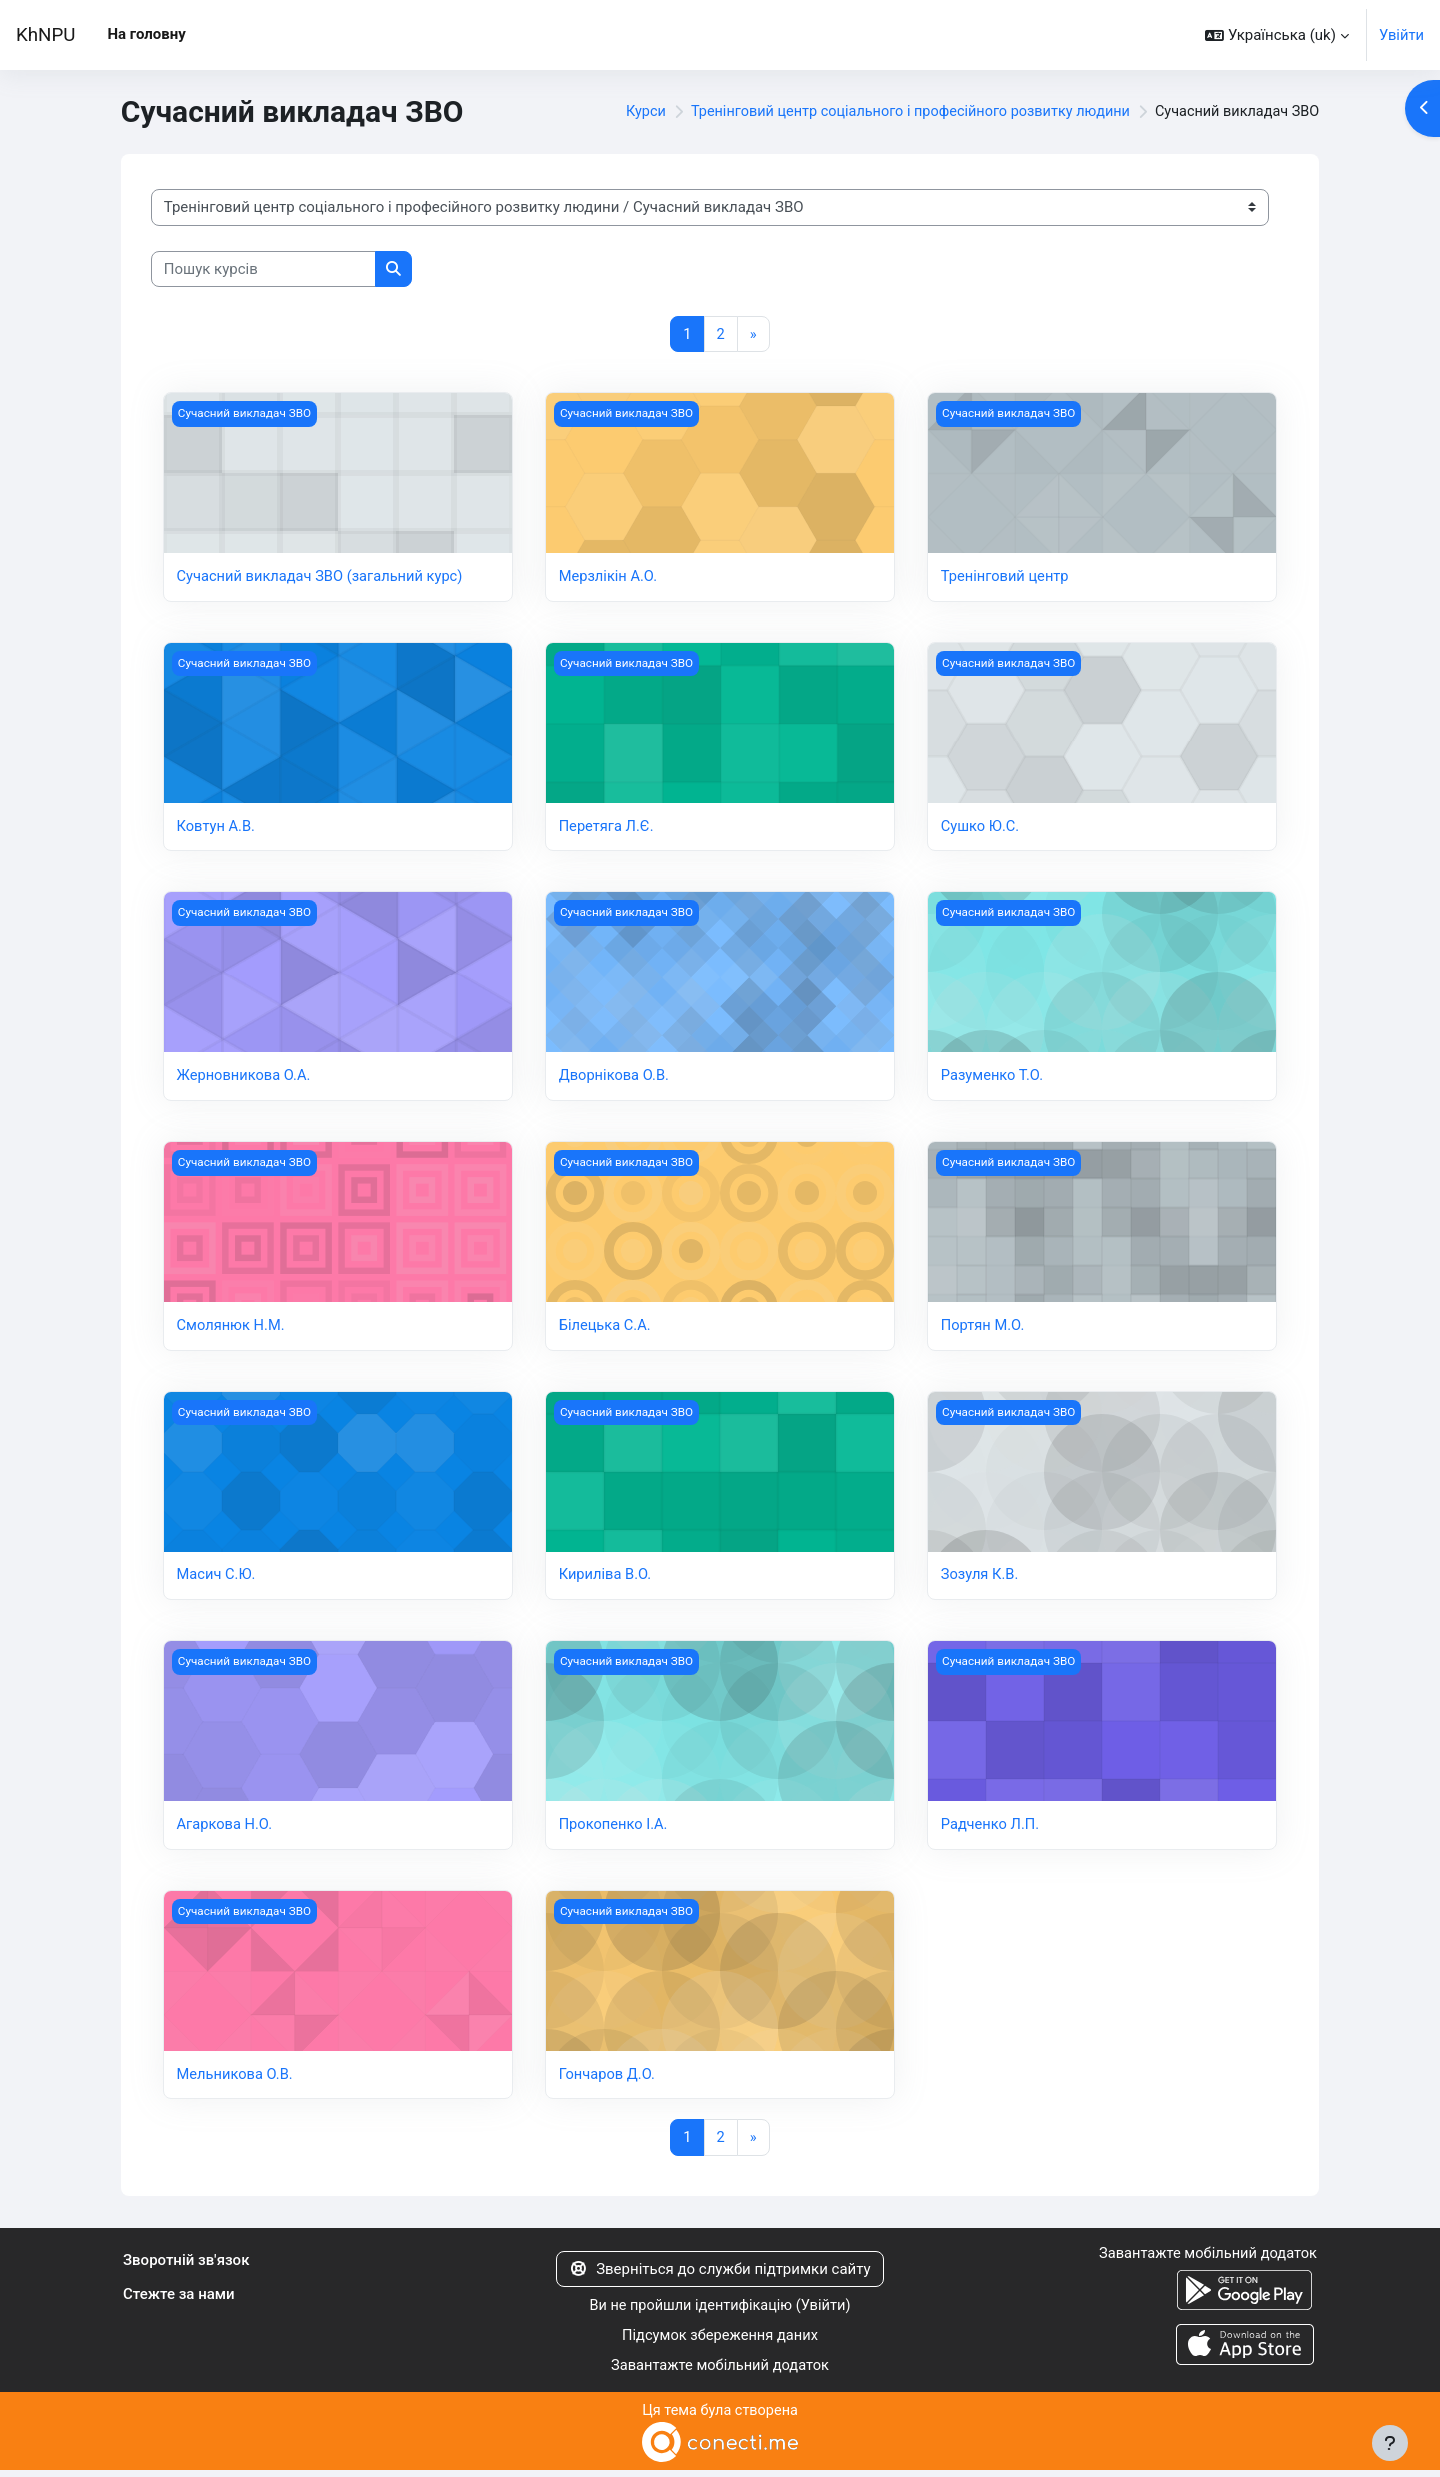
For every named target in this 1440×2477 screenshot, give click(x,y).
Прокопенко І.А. (614, 1828)
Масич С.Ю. (217, 1578)
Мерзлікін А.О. (609, 578)
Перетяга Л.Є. (607, 828)
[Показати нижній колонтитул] (1390, 2443)
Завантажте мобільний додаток (719, 2372)
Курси (622, 112)
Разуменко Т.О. (993, 1078)
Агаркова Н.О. (226, 1828)
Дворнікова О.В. (615, 1078)
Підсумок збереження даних (720, 2341)
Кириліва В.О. (606, 1578)
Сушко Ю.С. (981, 828)
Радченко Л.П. (991, 1828)
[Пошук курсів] (263, 269)
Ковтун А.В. (217, 828)
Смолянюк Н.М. (232, 1328)
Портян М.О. (984, 1328)
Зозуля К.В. (980, 1578)
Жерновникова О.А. (245, 1078)
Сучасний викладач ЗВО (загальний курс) (323, 578)
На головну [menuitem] (146, 34)
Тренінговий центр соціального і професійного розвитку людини (896, 112)
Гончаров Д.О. (608, 2078)
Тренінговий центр (1006, 578)
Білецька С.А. (606, 1328)
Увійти (1401, 35)
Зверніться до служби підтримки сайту (719, 2273)
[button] (1276, 35)
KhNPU (45, 35)
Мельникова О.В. (236, 2078)
